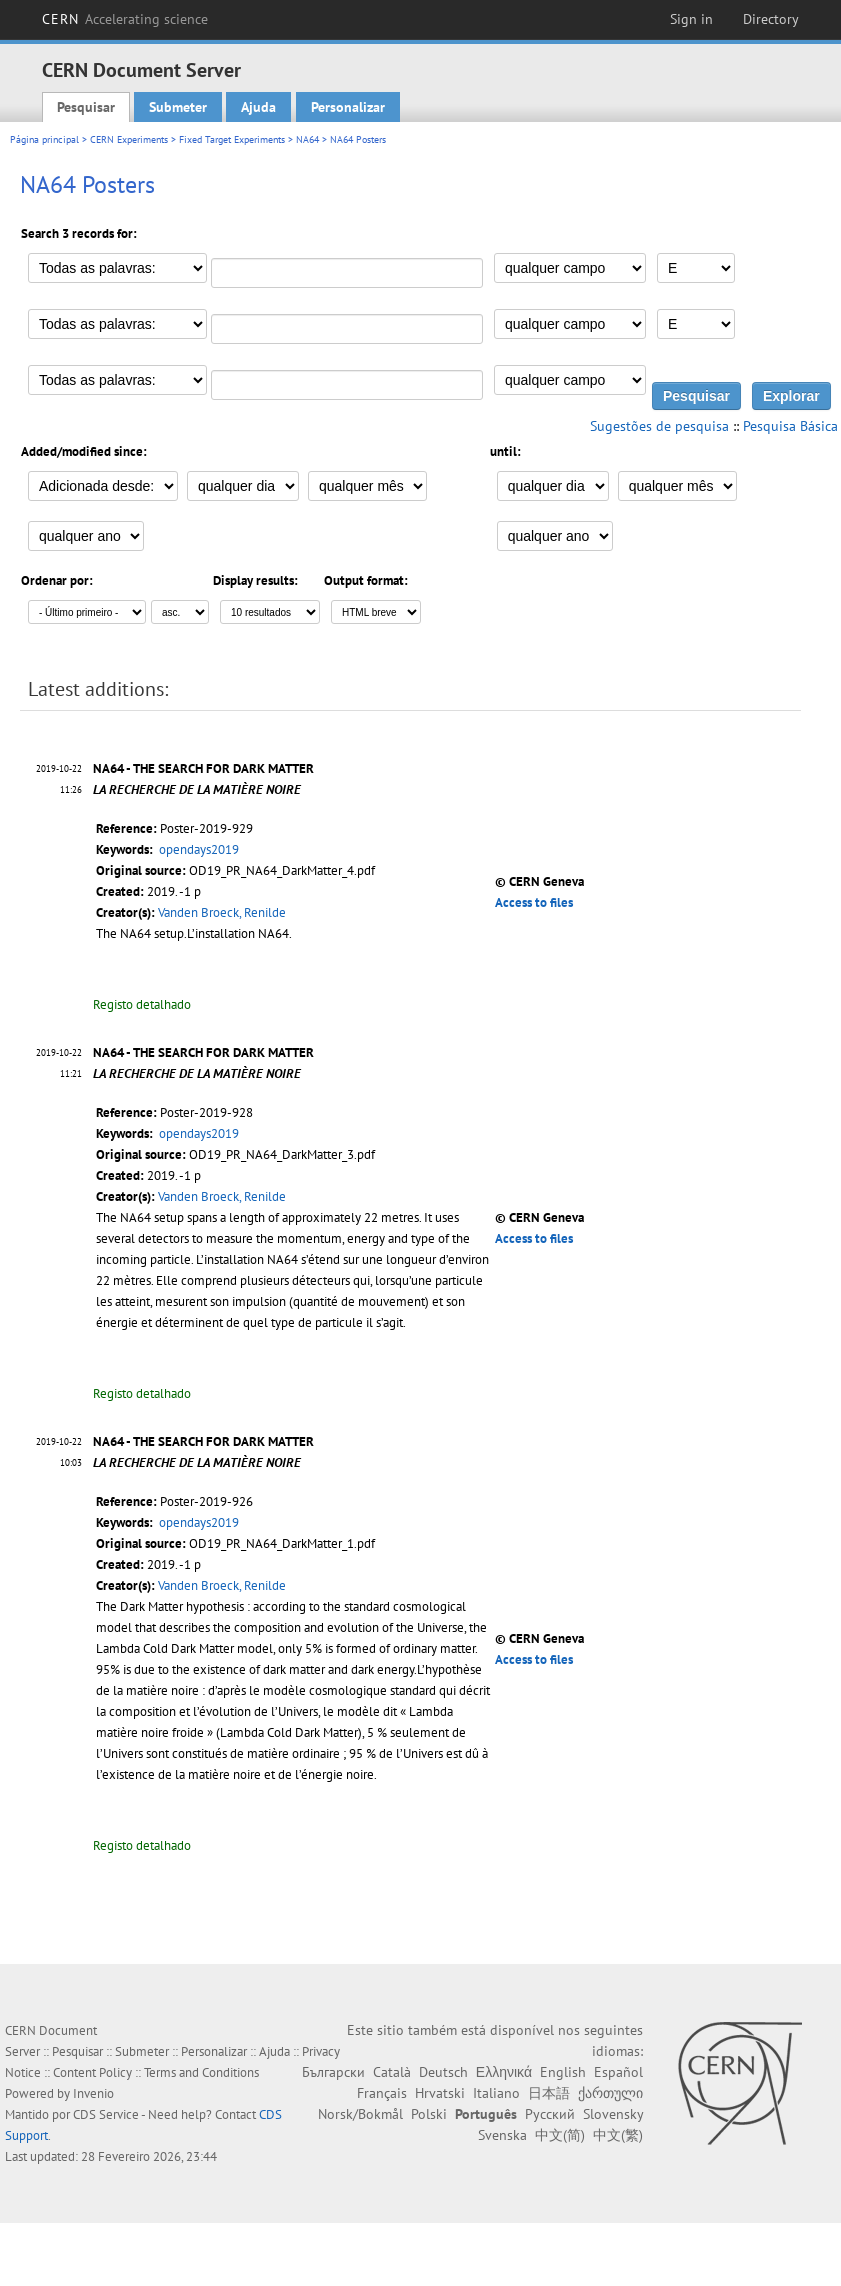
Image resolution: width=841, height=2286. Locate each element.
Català (392, 2072)
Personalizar (348, 107)
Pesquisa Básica (790, 426)
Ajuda (258, 107)
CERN (125, 19)
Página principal (44, 139)
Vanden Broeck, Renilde (222, 912)
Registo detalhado (142, 1004)
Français (382, 2093)
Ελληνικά (504, 2072)
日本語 (549, 2093)
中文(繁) (618, 2135)
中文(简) (560, 2135)
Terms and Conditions (201, 2072)
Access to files (534, 902)
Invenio (93, 2093)
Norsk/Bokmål (360, 2114)
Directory (771, 19)
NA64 (307, 139)
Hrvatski (440, 2093)
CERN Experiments (129, 139)
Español (618, 2072)
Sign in (691, 19)
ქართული (610, 2093)
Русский (550, 2114)
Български (333, 2072)
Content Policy (92, 2072)
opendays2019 (199, 849)
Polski (429, 2114)
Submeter (178, 107)
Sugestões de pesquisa (659, 426)
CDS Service (106, 2114)
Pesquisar (86, 107)
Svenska (502, 2135)
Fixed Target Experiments (232, 139)
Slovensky (613, 2114)
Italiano (496, 2093)
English (563, 2072)
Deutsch (443, 2072)
